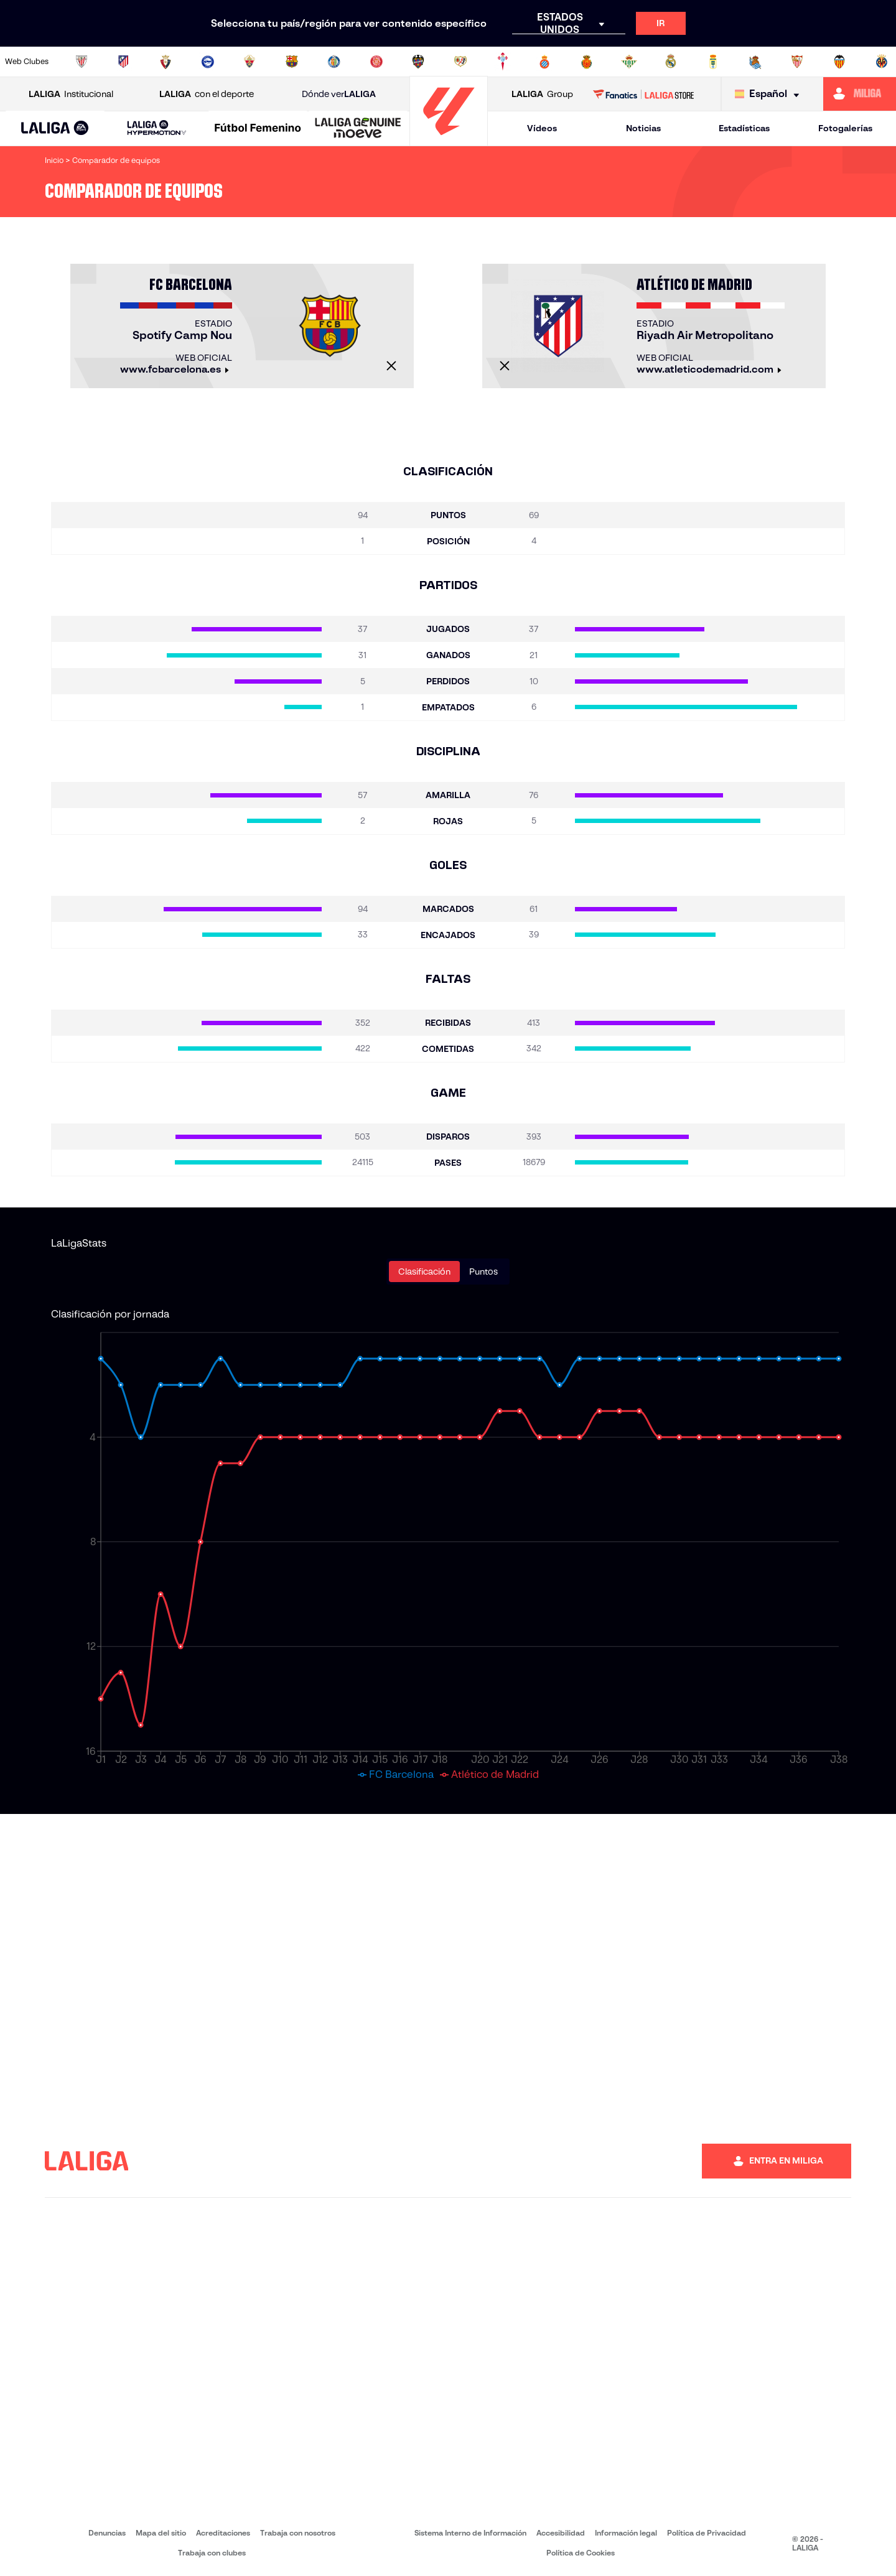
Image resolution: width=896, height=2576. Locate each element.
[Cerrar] (391, 366)
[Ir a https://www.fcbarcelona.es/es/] (291, 61)
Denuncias (107, 2533)
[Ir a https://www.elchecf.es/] (249, 61)
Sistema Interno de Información (470, 2533)
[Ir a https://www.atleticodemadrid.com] (123, 61)
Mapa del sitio (161, 2533)
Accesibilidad (560, 2533)
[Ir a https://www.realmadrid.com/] (670, 61)
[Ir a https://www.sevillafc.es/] (797, 61)
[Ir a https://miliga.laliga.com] (859, 94)
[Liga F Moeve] (258, 129)
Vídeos (542, 128)
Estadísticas (744, 128)
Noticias (643, 128)
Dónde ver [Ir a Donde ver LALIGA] (339, 94)
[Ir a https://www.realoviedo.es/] (713, 61)
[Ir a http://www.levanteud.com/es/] (418, 61)
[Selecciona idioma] (770, 94)
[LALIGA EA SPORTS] (55, 129)
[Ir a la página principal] (448, 140)
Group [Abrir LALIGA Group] (542, 94)
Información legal (626, 2533)
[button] (55, 128)
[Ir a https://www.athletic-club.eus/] (81, 61)
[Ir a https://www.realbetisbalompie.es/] (629, 61)
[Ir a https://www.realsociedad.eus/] (755, 61)
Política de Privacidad (706, 2533)
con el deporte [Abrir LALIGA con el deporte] (206, 94)
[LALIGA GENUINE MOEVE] (358, 129)
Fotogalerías (845, 128)
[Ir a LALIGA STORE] (643, 94)
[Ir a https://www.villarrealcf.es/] (881, 61)
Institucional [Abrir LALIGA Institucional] (71, 94)
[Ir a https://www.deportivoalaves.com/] (207, 61)
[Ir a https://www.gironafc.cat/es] (376, 61)
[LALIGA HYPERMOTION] (156, 128)
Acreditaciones (223, 2533)
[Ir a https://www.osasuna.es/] (165, 61)
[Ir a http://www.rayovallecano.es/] (460, 61)
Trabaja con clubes (212, 2553)
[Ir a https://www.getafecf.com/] (334, 61)
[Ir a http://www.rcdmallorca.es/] (586, 61)
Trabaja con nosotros (297, 2533)
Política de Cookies (580, 2553)
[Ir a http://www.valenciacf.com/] (839, 61)
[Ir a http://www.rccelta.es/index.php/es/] (502, 61)
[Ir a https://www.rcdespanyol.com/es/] (544, 61)
